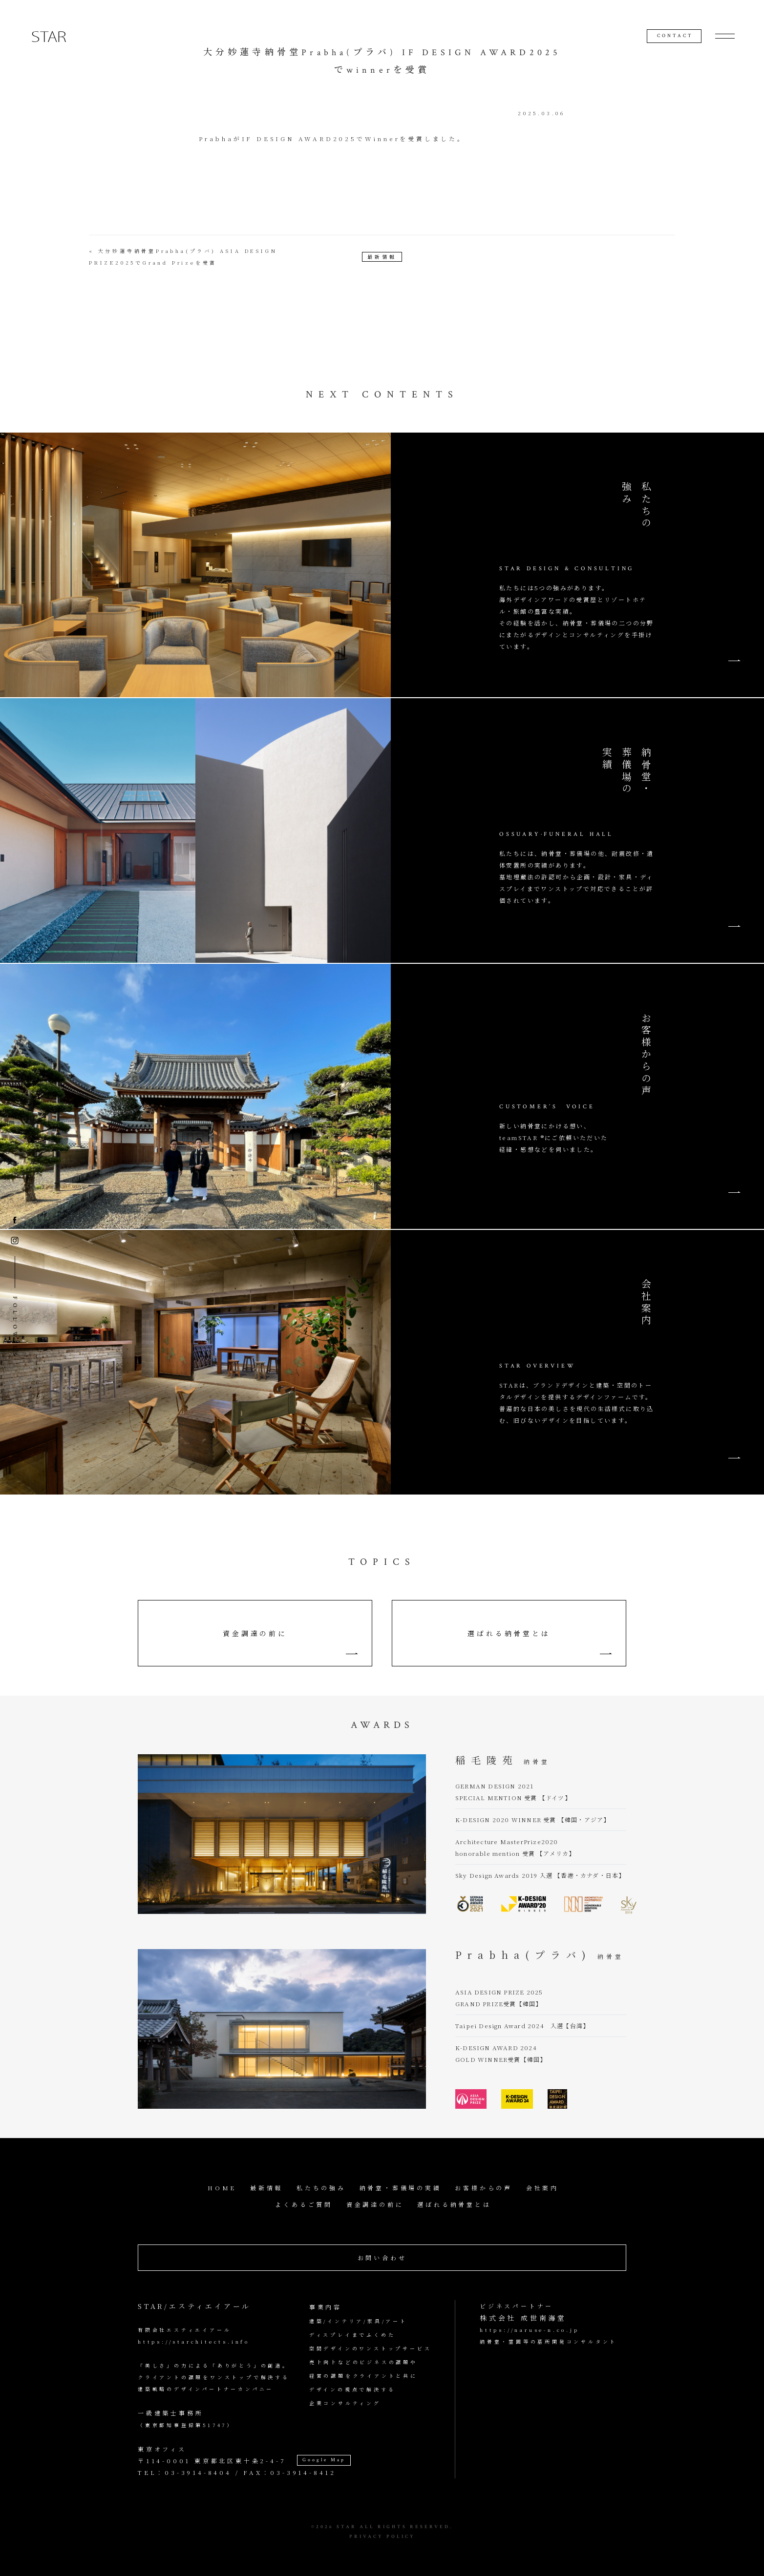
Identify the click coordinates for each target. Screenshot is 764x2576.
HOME (222, 2187)
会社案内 (542, 2187)
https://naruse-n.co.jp (529, 2329)
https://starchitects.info (194, 2341)
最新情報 (381, 256)
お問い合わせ (382, 2257)
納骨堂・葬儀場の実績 (401, 2187)
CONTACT (675, 36)
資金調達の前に (255, 1633)
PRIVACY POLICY (382, 2537)
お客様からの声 (483, 2187)
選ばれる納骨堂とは (508, 1633)
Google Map (323, 2460)
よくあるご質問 (304, 2204)
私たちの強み (321, 2187)
